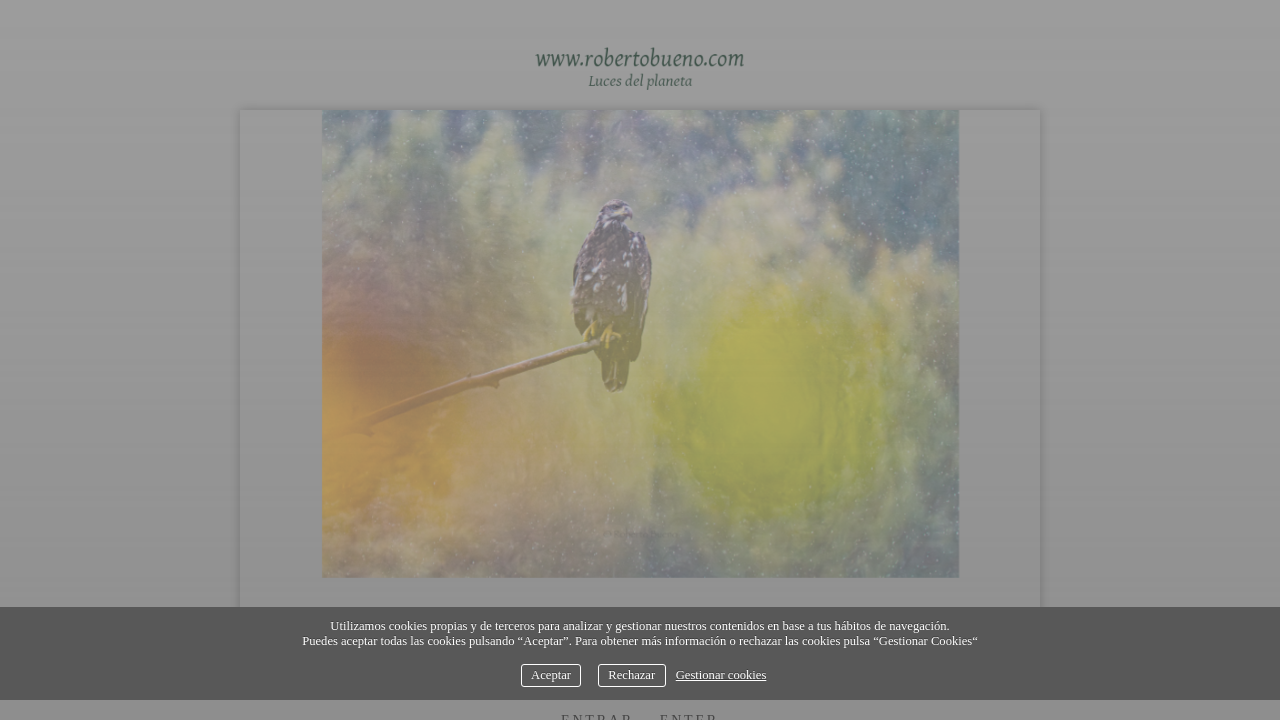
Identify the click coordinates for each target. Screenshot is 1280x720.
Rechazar (631, 675)
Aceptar (551, 675)
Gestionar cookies (721, 675)
